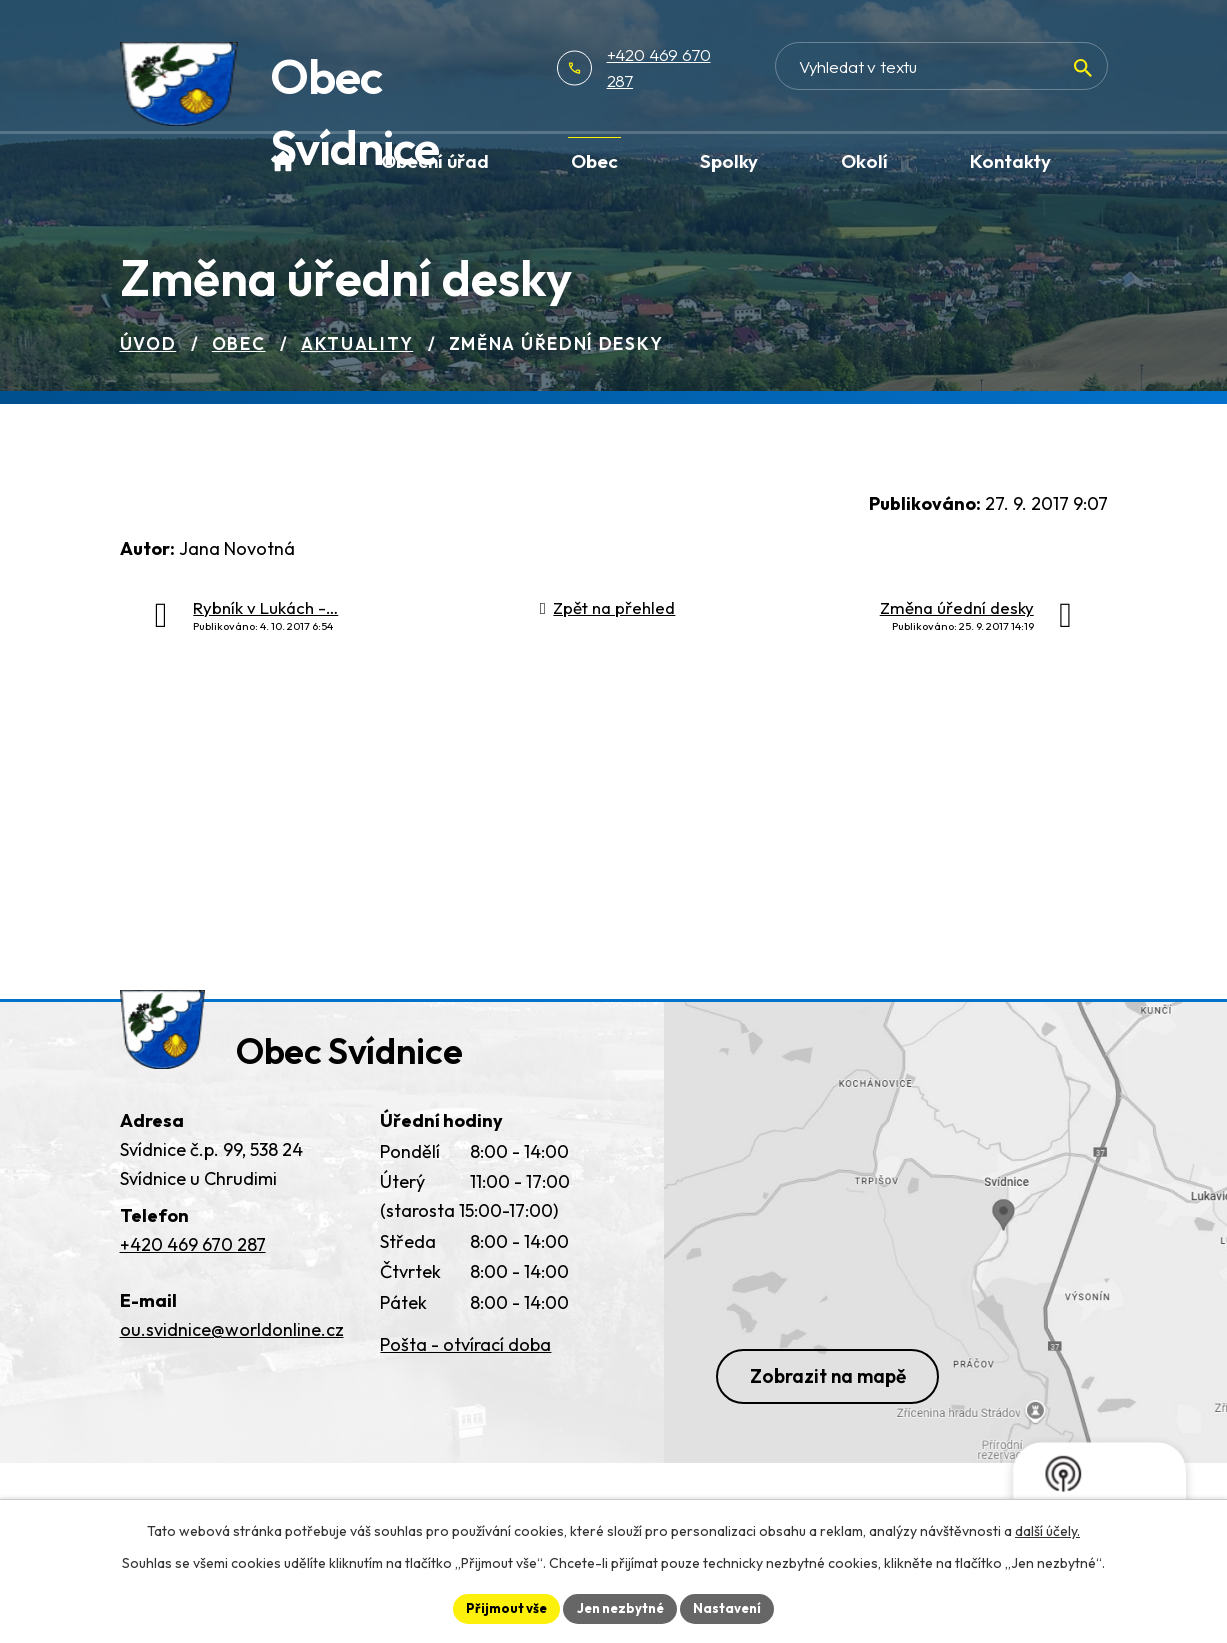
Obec (239, 343)
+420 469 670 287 (734, 67)
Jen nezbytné (621, 1607)
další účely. (1047, 1529)
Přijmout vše (500, 1607)
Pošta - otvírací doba (465, 1357)
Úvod (148, 343)
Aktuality (357, 343)
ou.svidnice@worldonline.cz (232, 1341)
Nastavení (734, 1607)
